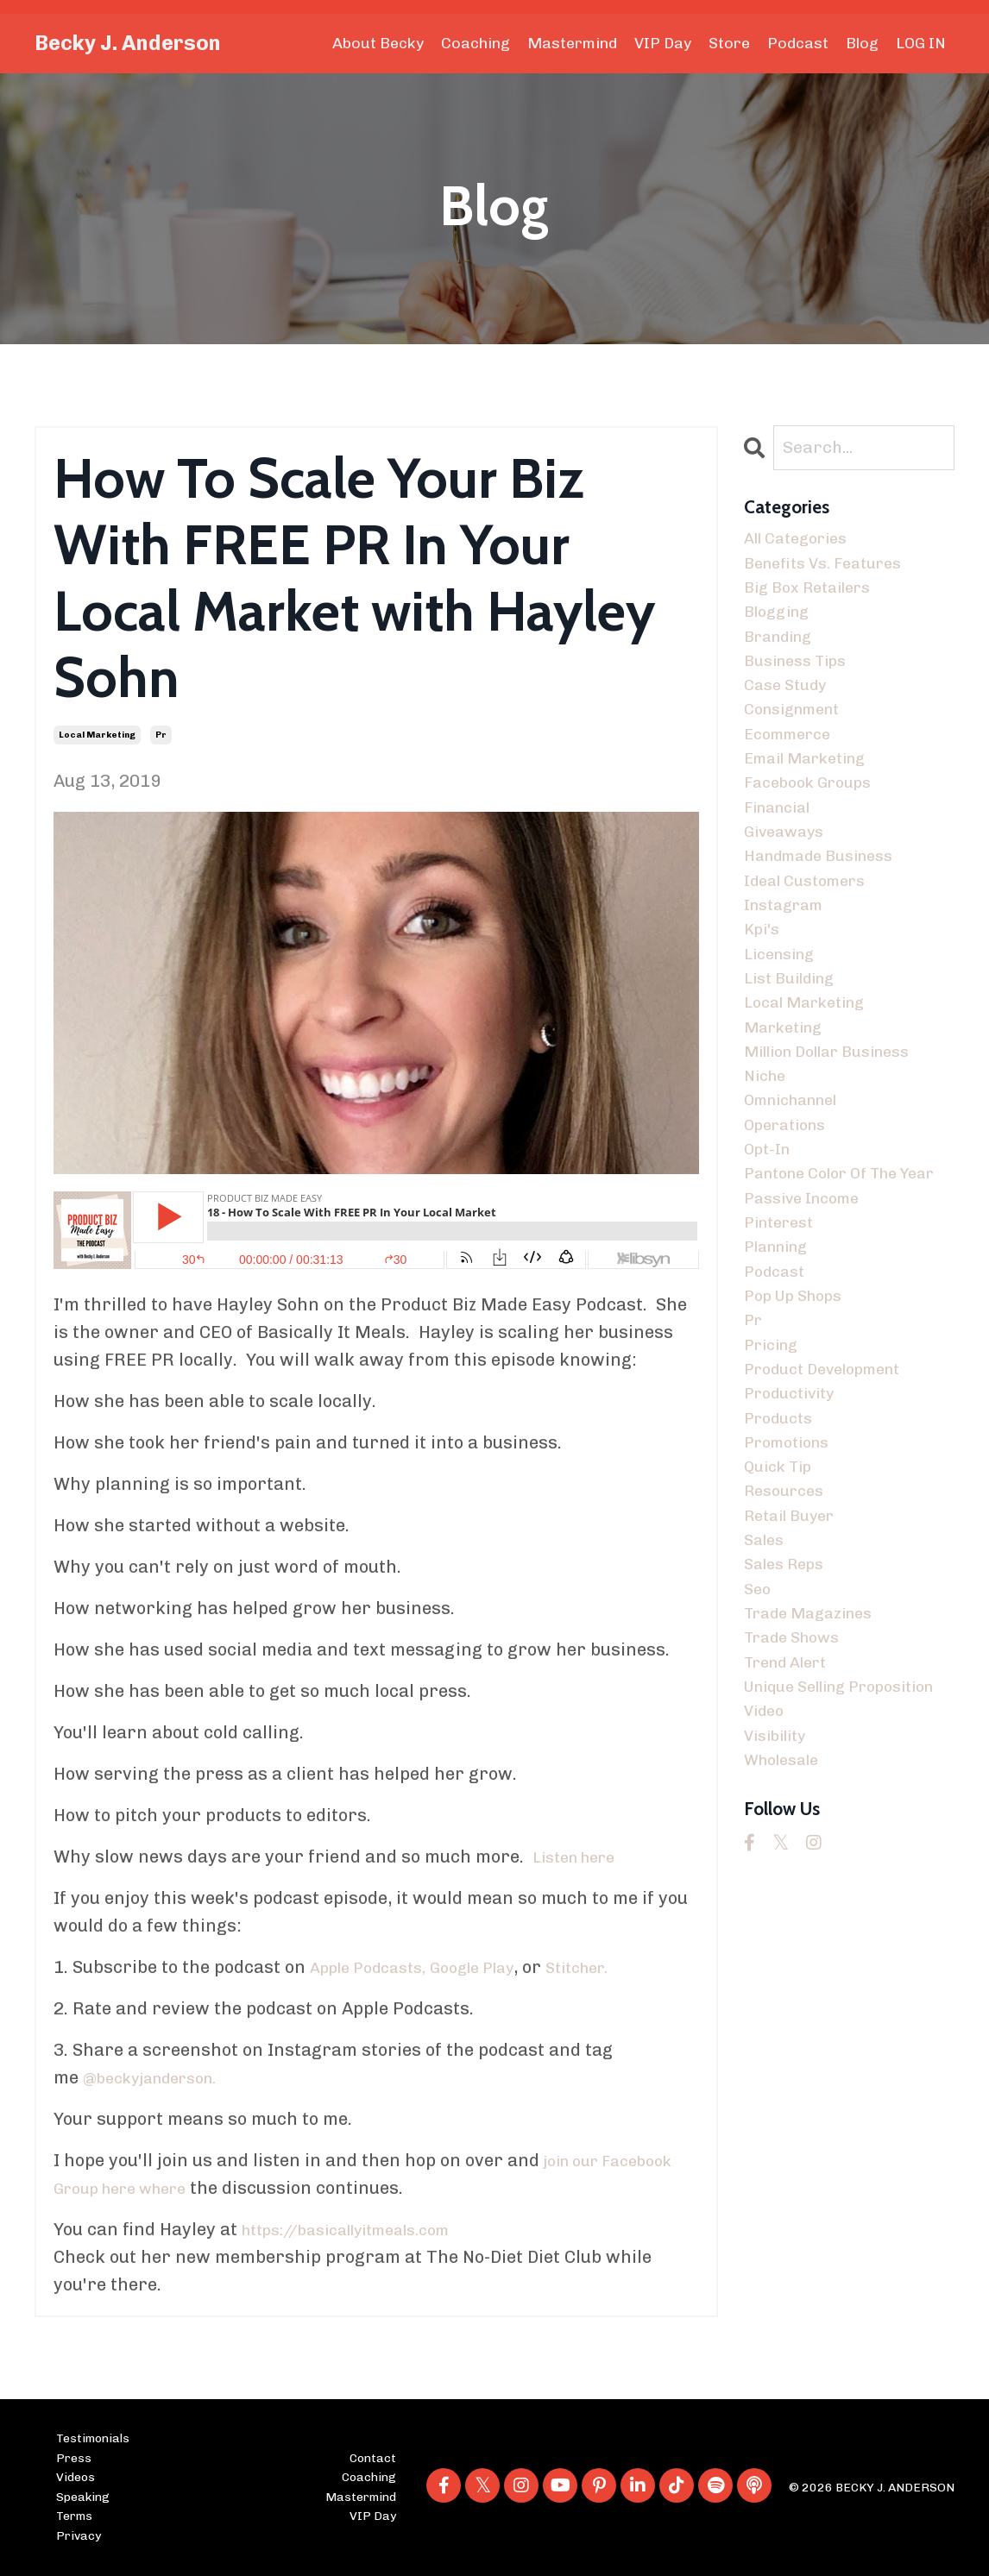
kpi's (764, 983)
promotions (792, 1590)
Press (73, 2458)
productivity (795, 1535)
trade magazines (816, 1784)
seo (758, 1756)
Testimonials (92, 2439)
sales (766, 1701)
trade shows (799, 1811)
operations (790, 1204)
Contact (373, 2458)
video (766, 1922)
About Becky (377, 43)
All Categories (802, 541)
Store (729, 43)
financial (783, 845)
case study (790, 707)
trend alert (792, 1839)
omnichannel (799, 1176)
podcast (777, 1397)
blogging (781, 624)
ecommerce (793, 762)
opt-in (770, 1232)
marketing (789, 1094)
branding (783, 652)
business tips (802, 679)
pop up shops (800, 1425)
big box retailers (815, 597)
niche (767, 1149)
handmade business (829, 900)
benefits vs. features (832, 569)
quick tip (783, 1618)
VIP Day (662, 43)
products (782, 1563)
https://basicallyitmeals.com (362, 2230)
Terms (74, 2516)
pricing (775, 1480)
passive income (809, 1314)
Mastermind (571, 43)
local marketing (97, 735)
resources (788, 1646)
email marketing (814, 790)
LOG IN (921, 43)
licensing (784, 1011)
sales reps (789, 1728)
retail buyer (795, 1673)
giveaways (789, 873)
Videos (75, 2477)
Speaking (83, 2497)
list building (796, 1038)
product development (833, 1508)
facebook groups (816, 817)
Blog (862, 43)
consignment (799, 735)
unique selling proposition (804, 1881)
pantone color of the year (833, 1273)
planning (782, 1370)
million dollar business (840, 1121)
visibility (780, 1949)
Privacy (78, 2535)
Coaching (474, 43)
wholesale (787, 1977)
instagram (789, 956)
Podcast (797, 43)
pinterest (784, 1342)
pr (161, 735)
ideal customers (812, 928)
